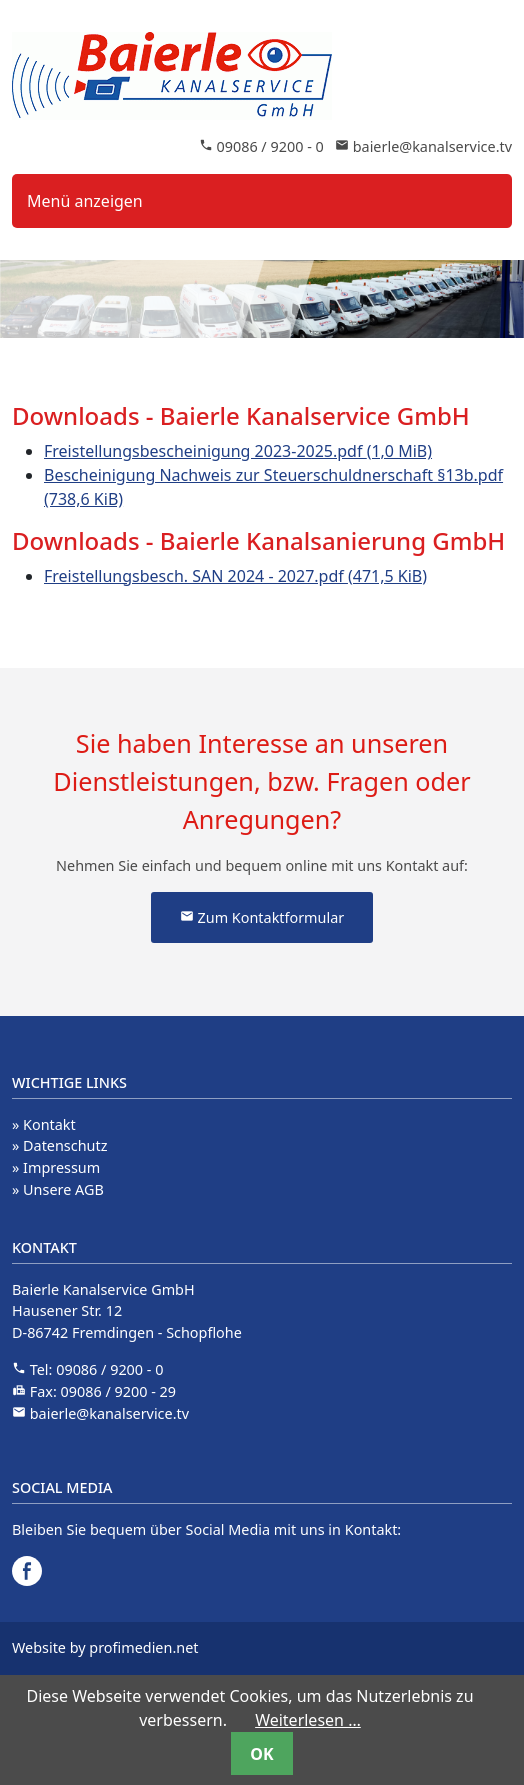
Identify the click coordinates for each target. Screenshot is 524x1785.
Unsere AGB (63, 1189)
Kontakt (49, 1124)
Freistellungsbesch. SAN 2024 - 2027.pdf (235, 576)
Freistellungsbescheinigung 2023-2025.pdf (238, 451)
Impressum (61, 1167)
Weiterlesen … (308, 1720)
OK (261, 1754)
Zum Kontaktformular (262, 917)
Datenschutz (65, 1145)
